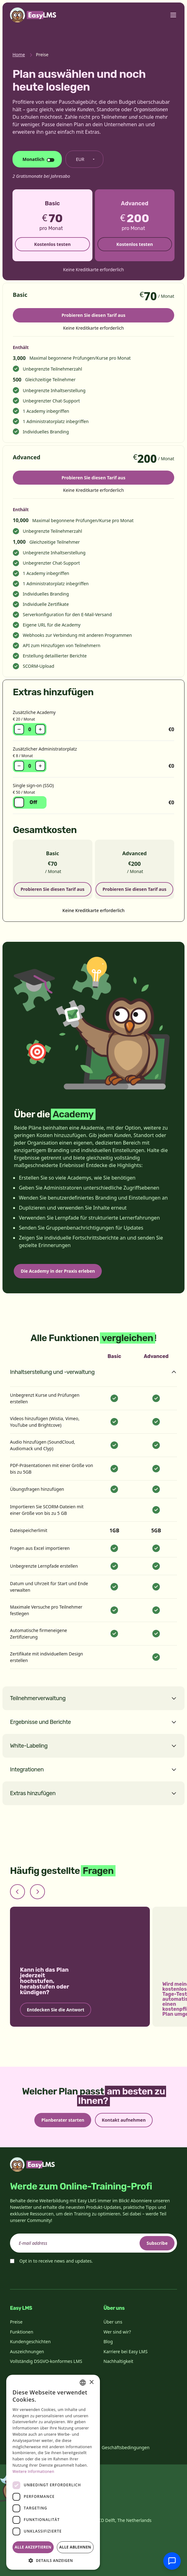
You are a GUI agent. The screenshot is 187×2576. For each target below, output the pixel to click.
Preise (16, 2322)
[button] (53, 2560)
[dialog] (53, 2472)
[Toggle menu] (173, 15)
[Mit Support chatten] (172, 2561)
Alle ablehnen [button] (75, 2547)
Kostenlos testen (52, 244)
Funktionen (21, 2332)
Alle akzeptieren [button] (33, 2547)
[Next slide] (37, 1891)
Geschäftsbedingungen (126, 2447)
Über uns (113, 2322)
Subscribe (157, 2243)
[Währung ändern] (84, 159)
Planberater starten (62, 2120)
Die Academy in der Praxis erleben (58, 1271)
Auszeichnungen (27, 2351)
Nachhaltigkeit (118, 2361)
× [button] (91, 2382)
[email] (93, 2243)
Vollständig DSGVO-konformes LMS (46, 2361)
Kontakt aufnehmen (124, 2120)
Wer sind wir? (117, 2332)
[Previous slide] (17, 1891)
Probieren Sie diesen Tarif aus (93, 315)
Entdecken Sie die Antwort (55, 2010)
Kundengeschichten (30, 2341)
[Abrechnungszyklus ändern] (37, 159)
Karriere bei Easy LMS (126, 2351)
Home (18, 54)
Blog (108, 2341)
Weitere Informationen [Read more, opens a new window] (33, 2471)
